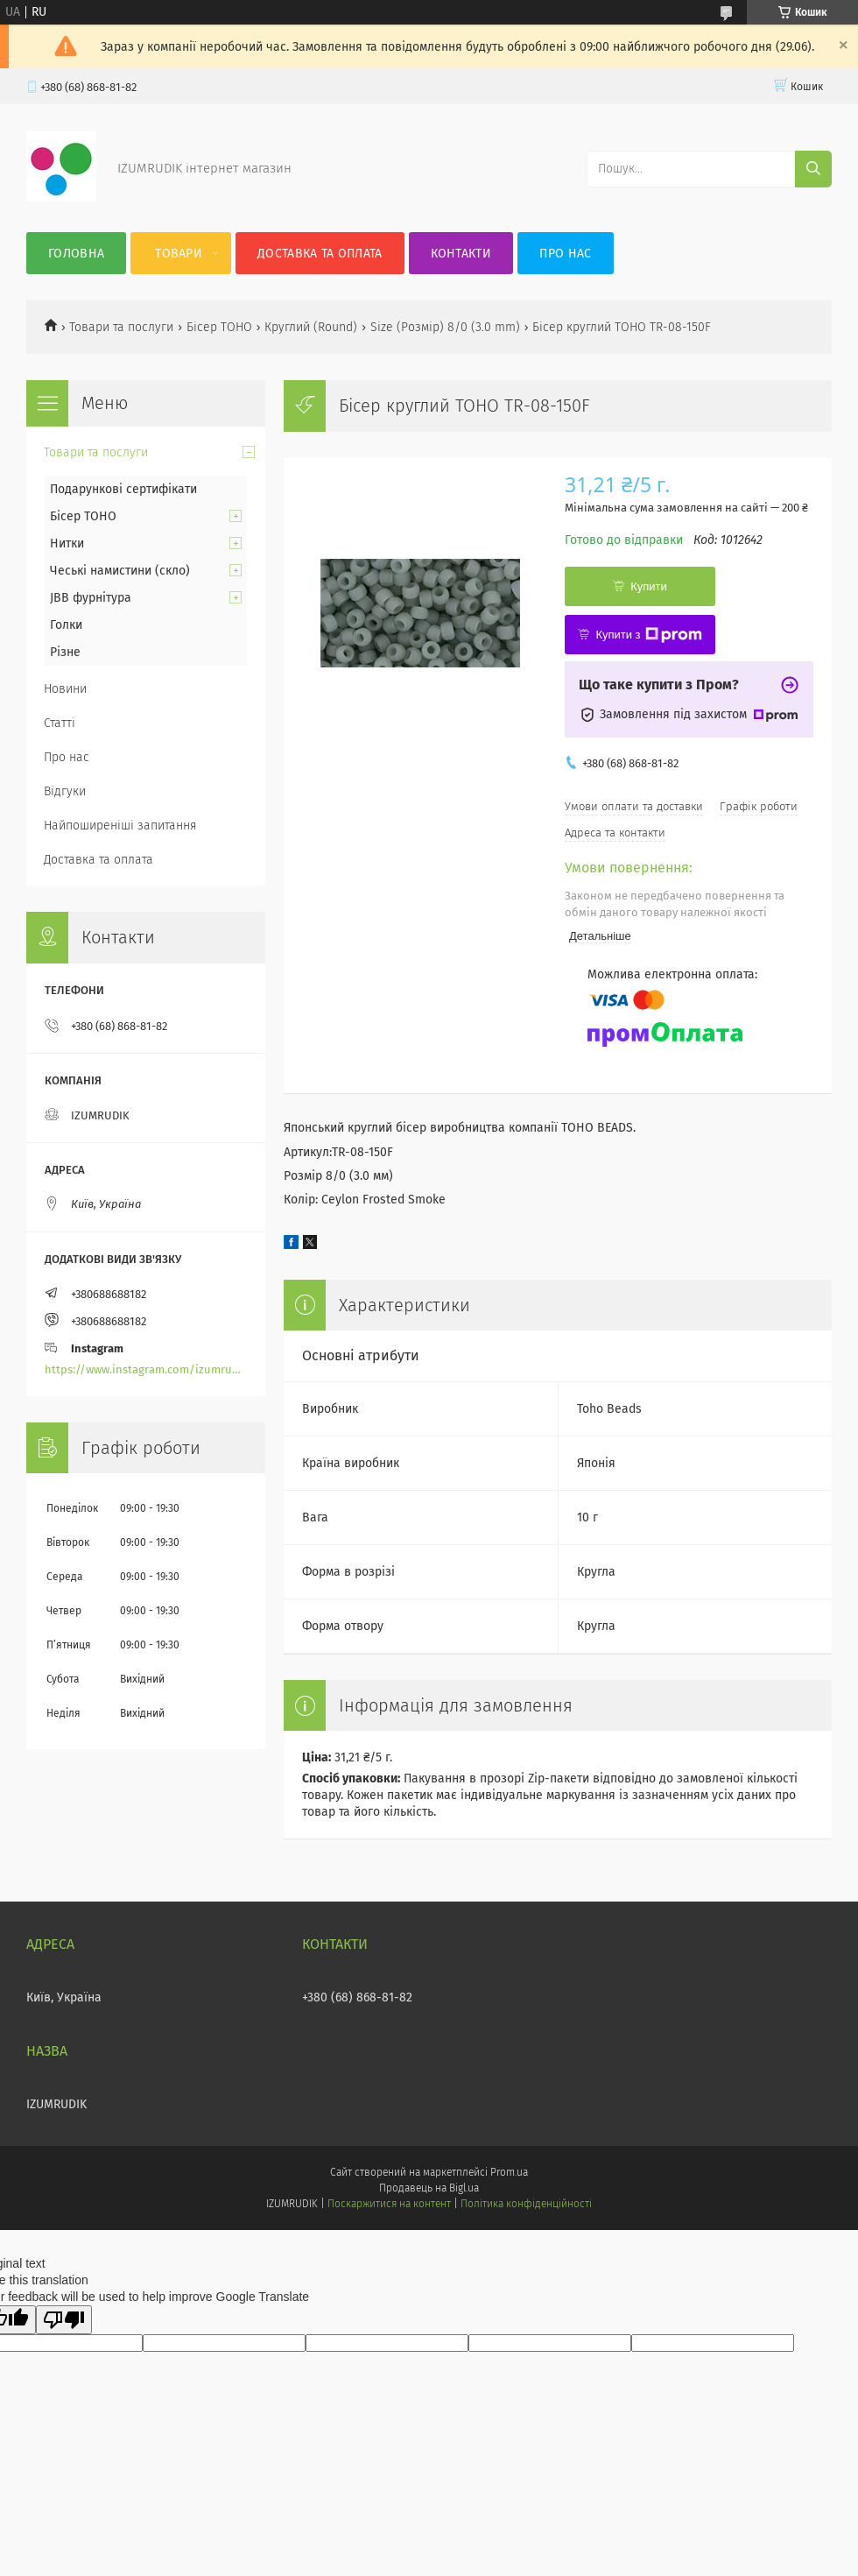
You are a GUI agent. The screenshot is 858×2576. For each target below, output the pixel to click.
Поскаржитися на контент (389, 2204)
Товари (178, 253)
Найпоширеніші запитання (120, 825)
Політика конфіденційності (526, 2204)
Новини (65, 688)
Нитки (67, 543)
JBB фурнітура (90, 597)
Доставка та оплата (319, 253)
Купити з (648, 635)
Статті (59, 723)
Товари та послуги (121, 327)
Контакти (461, 253)
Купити (648, 586)
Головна (76, 253)
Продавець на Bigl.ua (429, 2188)
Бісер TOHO (219, 327)
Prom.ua (509, 2172)
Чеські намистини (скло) (120, 570)
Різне (65, 652)
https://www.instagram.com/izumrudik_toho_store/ (146, 1369)
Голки (66, 625)
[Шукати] (813, 169)
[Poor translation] (64, 2319)
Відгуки (65, 791)
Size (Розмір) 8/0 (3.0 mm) (445, 327)
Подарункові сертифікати (123, 489)
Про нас (565, 253)
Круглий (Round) (310, 327)
